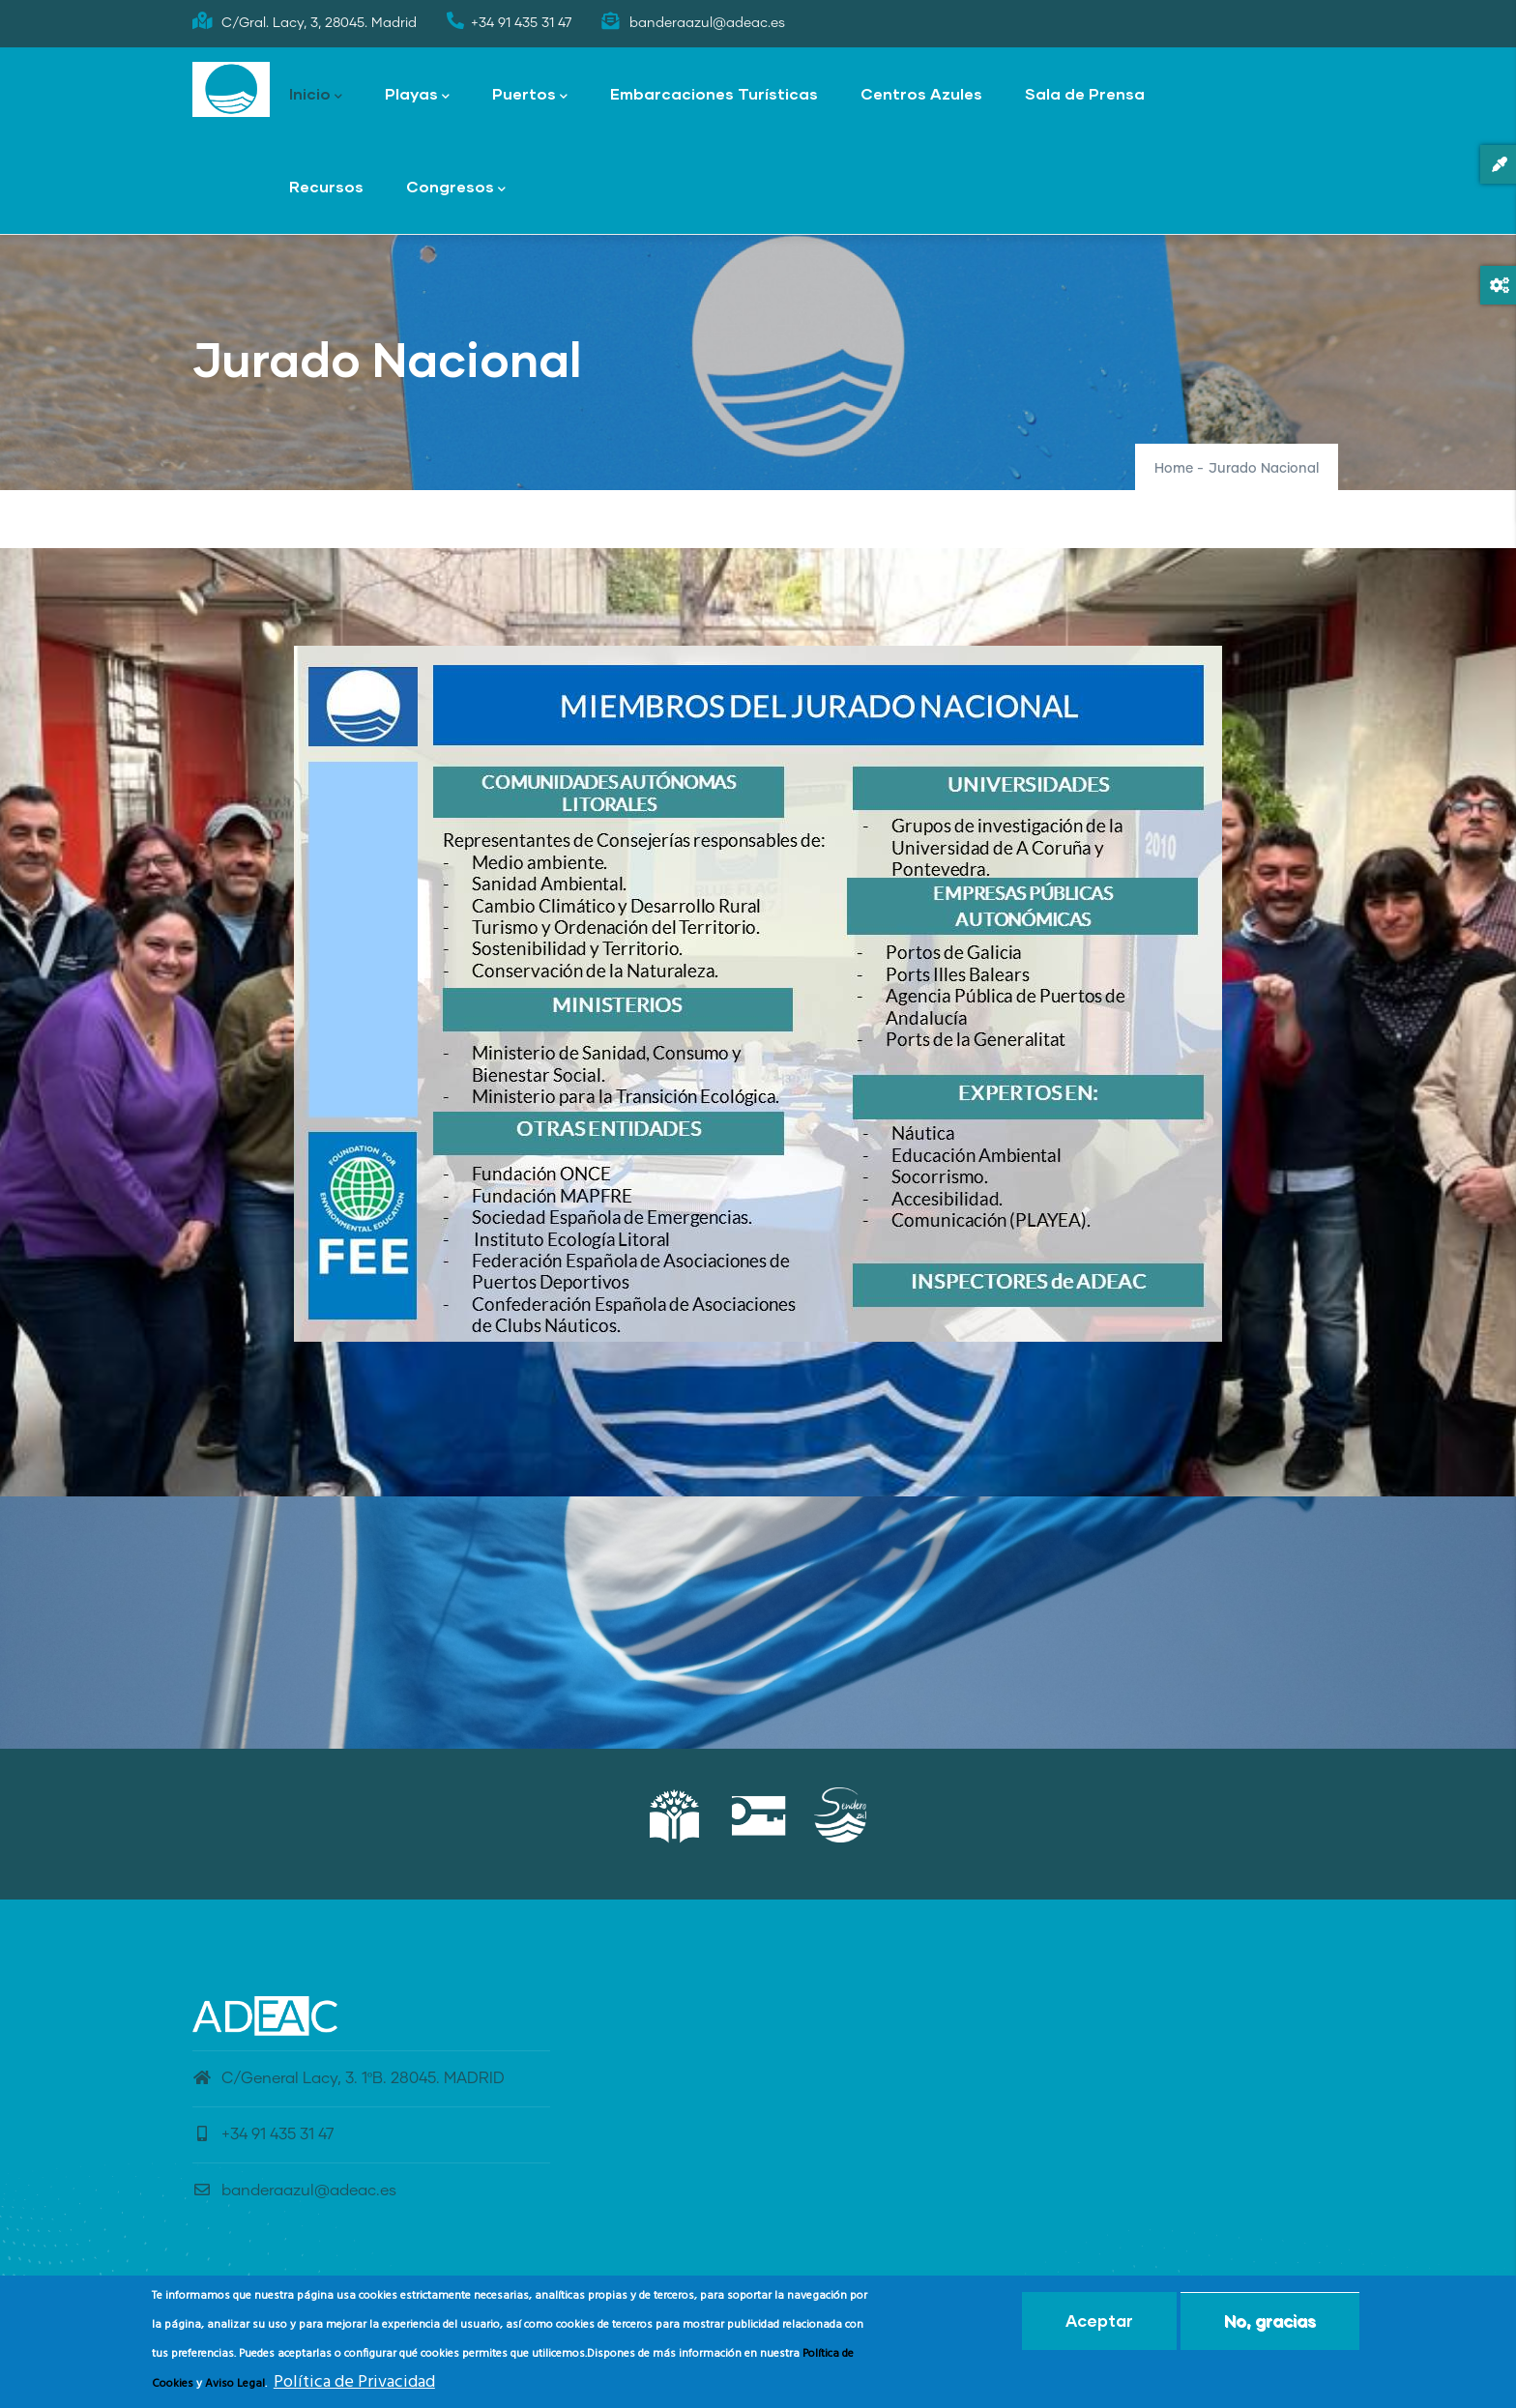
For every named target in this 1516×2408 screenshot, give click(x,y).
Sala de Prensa (1085, 93)
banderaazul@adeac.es (294, 2190)
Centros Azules (921, 93)
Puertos (530, 95)
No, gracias (1270, 2320)
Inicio (315, 95)
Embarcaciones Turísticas (714, 93)
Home (1173, 469)
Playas (417, 95)
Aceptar (1099, 2320)
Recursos (326, 186)
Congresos (456, 188)
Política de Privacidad (354, 2382)
